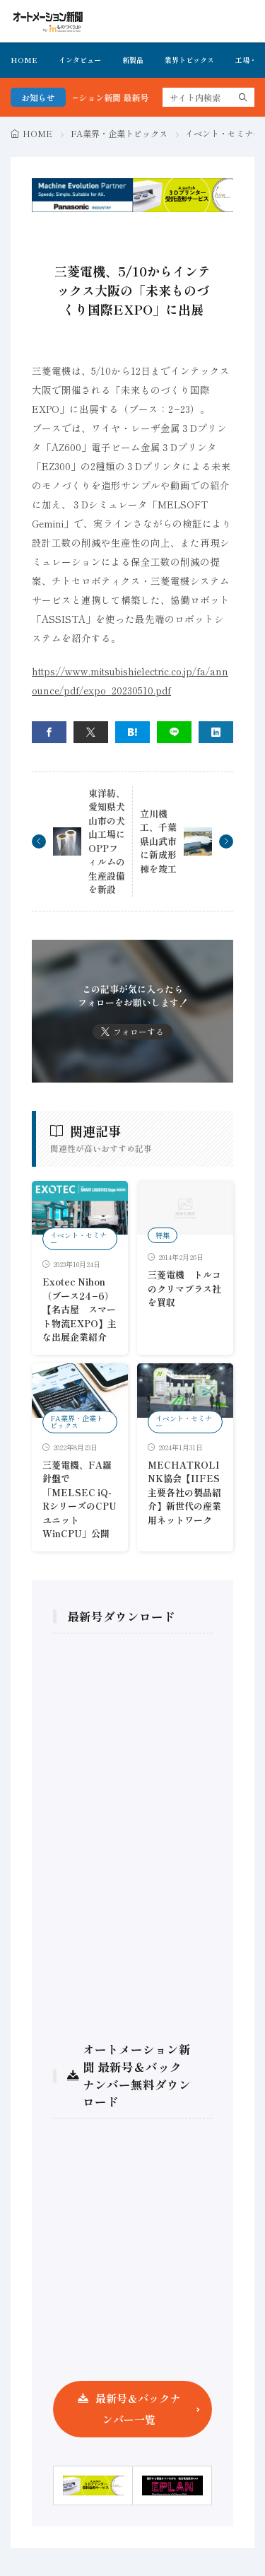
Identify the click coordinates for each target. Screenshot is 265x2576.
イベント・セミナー (223, 133)
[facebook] (49, 732)
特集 (162, 1235)
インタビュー (80, 59)
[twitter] (90, 732)
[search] (243, 97)
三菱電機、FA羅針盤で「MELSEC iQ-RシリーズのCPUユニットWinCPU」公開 (79, 1499)
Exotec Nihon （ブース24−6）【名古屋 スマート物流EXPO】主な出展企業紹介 (79, 1309)
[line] (174, 732)
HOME (24, 59)
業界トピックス (189, 59)
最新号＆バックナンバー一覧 (137, 2409)
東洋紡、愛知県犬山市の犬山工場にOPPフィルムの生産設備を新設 (106, 841)
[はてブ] (132, 732)
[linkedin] (216, 732)
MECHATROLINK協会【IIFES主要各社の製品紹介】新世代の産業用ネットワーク (184, 1492)
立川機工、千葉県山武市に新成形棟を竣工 (158, 841)
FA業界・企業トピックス (119, 133)
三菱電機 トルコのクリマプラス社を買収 (184, 1288)
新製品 (132, 59)
